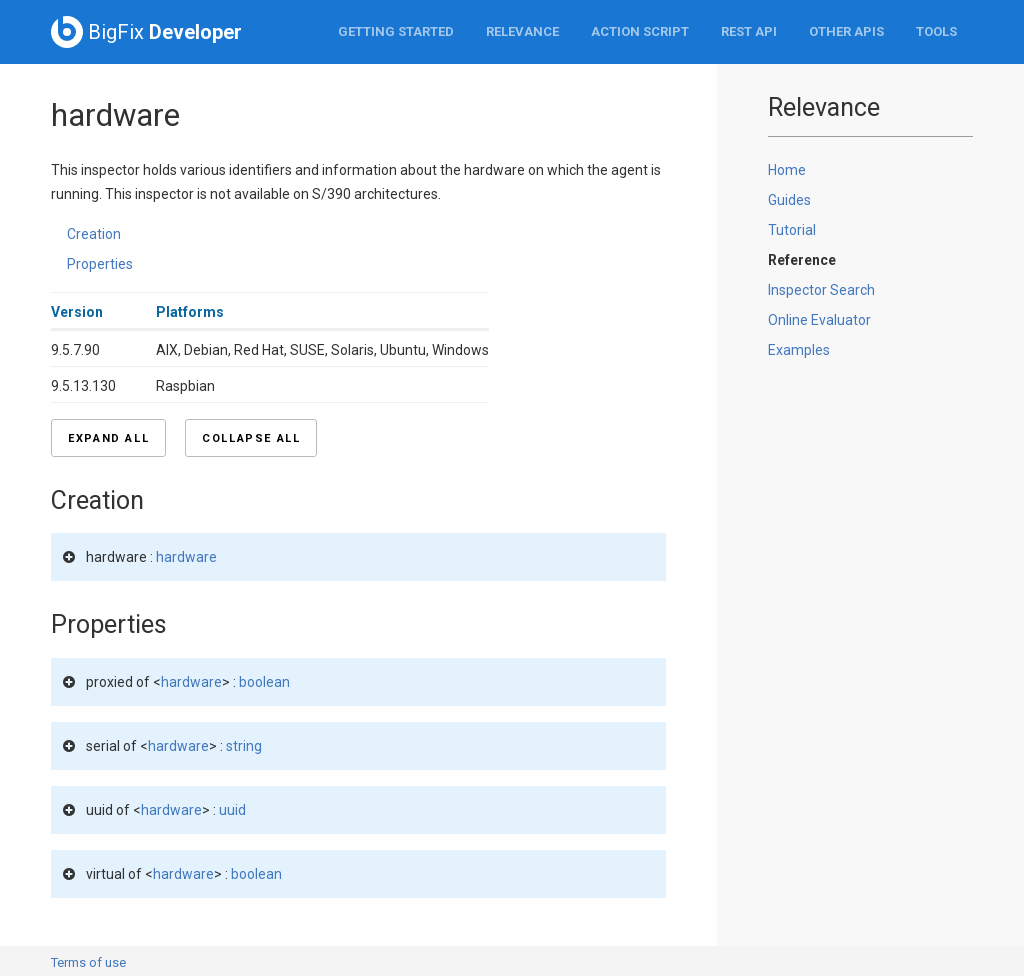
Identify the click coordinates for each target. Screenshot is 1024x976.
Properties (100, 264)
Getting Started (396, 31)
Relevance (522, 31)
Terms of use (88, 962)
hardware (186, 557)
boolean (264, 682)
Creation (94, 234)
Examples (799, 350)
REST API (749, 31)
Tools (936, 31)
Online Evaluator (819, 320)
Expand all (108, 438)
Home (787, 170)
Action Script (640, 31)
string (244, 746)
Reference (802, 260)
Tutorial (792, 230)
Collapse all (251, 438)
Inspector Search (821, 290)
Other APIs (846, 31)
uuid (232, 810)
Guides (789, 200)
